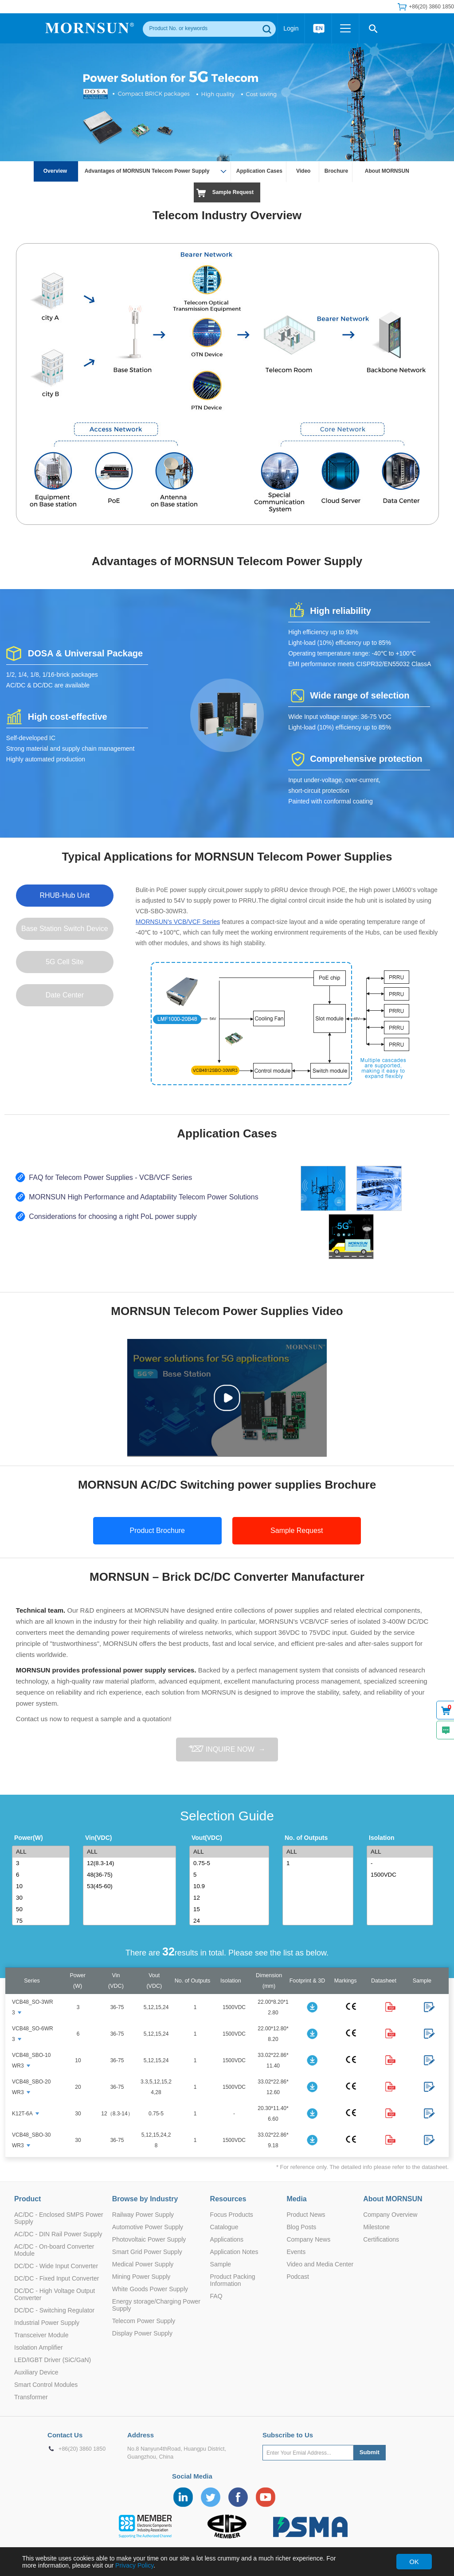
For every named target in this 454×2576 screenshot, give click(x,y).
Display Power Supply (142, 2333)
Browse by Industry (145, 2199)
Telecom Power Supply (143, 2320)
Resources (228, 2199)
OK (414, 2561)
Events (295, 2251)
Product (27, 2199)
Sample (220, 2264)
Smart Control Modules (46, 2384)
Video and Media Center (319, 2264)
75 (42, 1921)
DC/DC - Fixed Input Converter (56, 2278)
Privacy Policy (134, 2565)
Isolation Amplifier (38, 2347)
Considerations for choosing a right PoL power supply (112, 1216)
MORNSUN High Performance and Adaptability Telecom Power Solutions (143, 1197)
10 (42, 1886)
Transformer (31, 2397)
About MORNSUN (387, 171)
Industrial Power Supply (46, 2322)
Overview (55, 171)
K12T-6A (22, 2113)
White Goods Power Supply (150, 2289)
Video (303, 171)
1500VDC (401, 1875)
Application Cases (259, 171)
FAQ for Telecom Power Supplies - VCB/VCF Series (110, 1177)
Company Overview (390, 2214)
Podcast (297, 2276)
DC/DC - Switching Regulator (54, 2310)
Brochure (336, 171)
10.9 (231, 1886)
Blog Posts (301, 2227)
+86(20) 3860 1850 (431, 7)
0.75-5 (231, 1863)
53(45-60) (131, 1886)
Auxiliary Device (36, 2372)
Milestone (376, 2227)
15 (231, 1909)
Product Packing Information (232, 2280)
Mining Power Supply (141, 2276)
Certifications (381, 2239)
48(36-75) (131, 1875)
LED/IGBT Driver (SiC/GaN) (52, 2359)
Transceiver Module (41, 2335)
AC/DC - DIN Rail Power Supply (58, 2234)
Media (296, 2199)
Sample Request (233, 192)
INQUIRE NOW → (227, 1749)
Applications (227, 2239)
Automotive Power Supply (147, 2227)
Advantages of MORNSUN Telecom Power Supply (152, 170)
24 (231, 1921)
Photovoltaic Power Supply (149, 2239)
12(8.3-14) (131, 1863)
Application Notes (234, 2251)
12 (231, 1898)
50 (42, 1909)
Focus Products (231, 2214)
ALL (42, 1852)
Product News (305, 2214)
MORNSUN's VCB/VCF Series (178, 921)
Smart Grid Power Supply (147, 2251)
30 (42, 1898)
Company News (308, 2239)
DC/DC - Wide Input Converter (56, 2266)
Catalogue (224, 2227)
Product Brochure (157, 1530)
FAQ (216, 2296)
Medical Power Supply (143, 2264)
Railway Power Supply (143, 2214)
